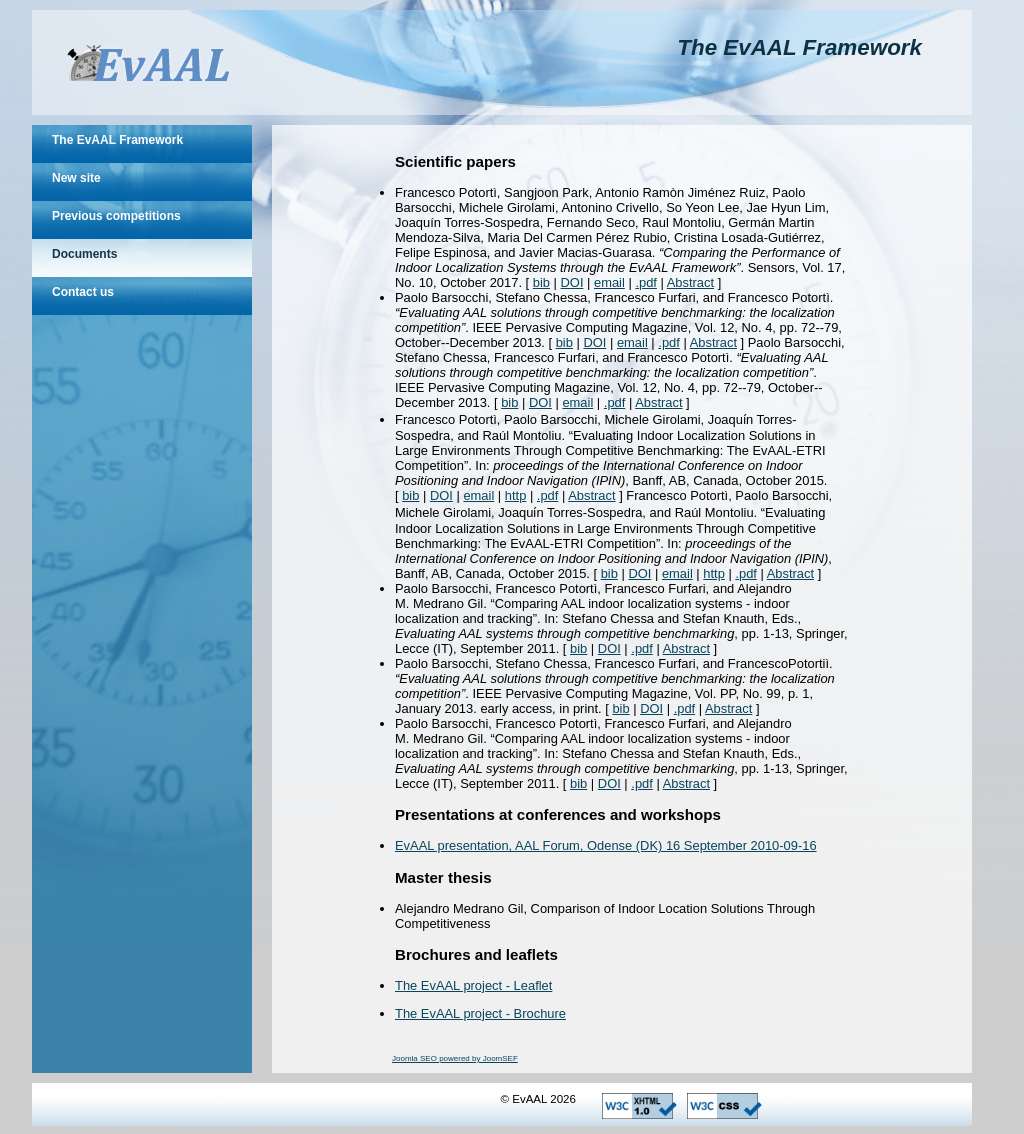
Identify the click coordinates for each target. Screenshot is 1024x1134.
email (609, 282)
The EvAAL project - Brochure (480, 1013)
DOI (572, 282)
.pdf (646, 282)
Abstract (690, 282)
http (516, 495)
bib (541, 282)
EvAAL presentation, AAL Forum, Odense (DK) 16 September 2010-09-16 (606, 845)
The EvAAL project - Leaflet (473, 985)
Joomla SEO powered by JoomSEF (455, 1058)
